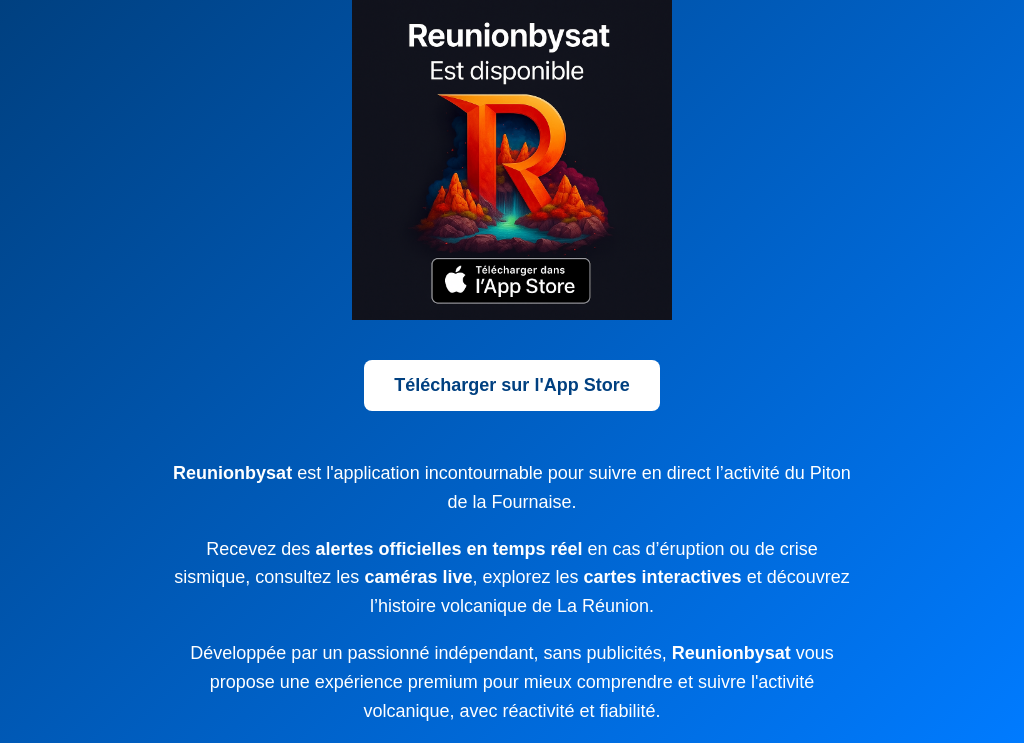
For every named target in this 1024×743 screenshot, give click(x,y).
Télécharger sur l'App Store (511, 385)
